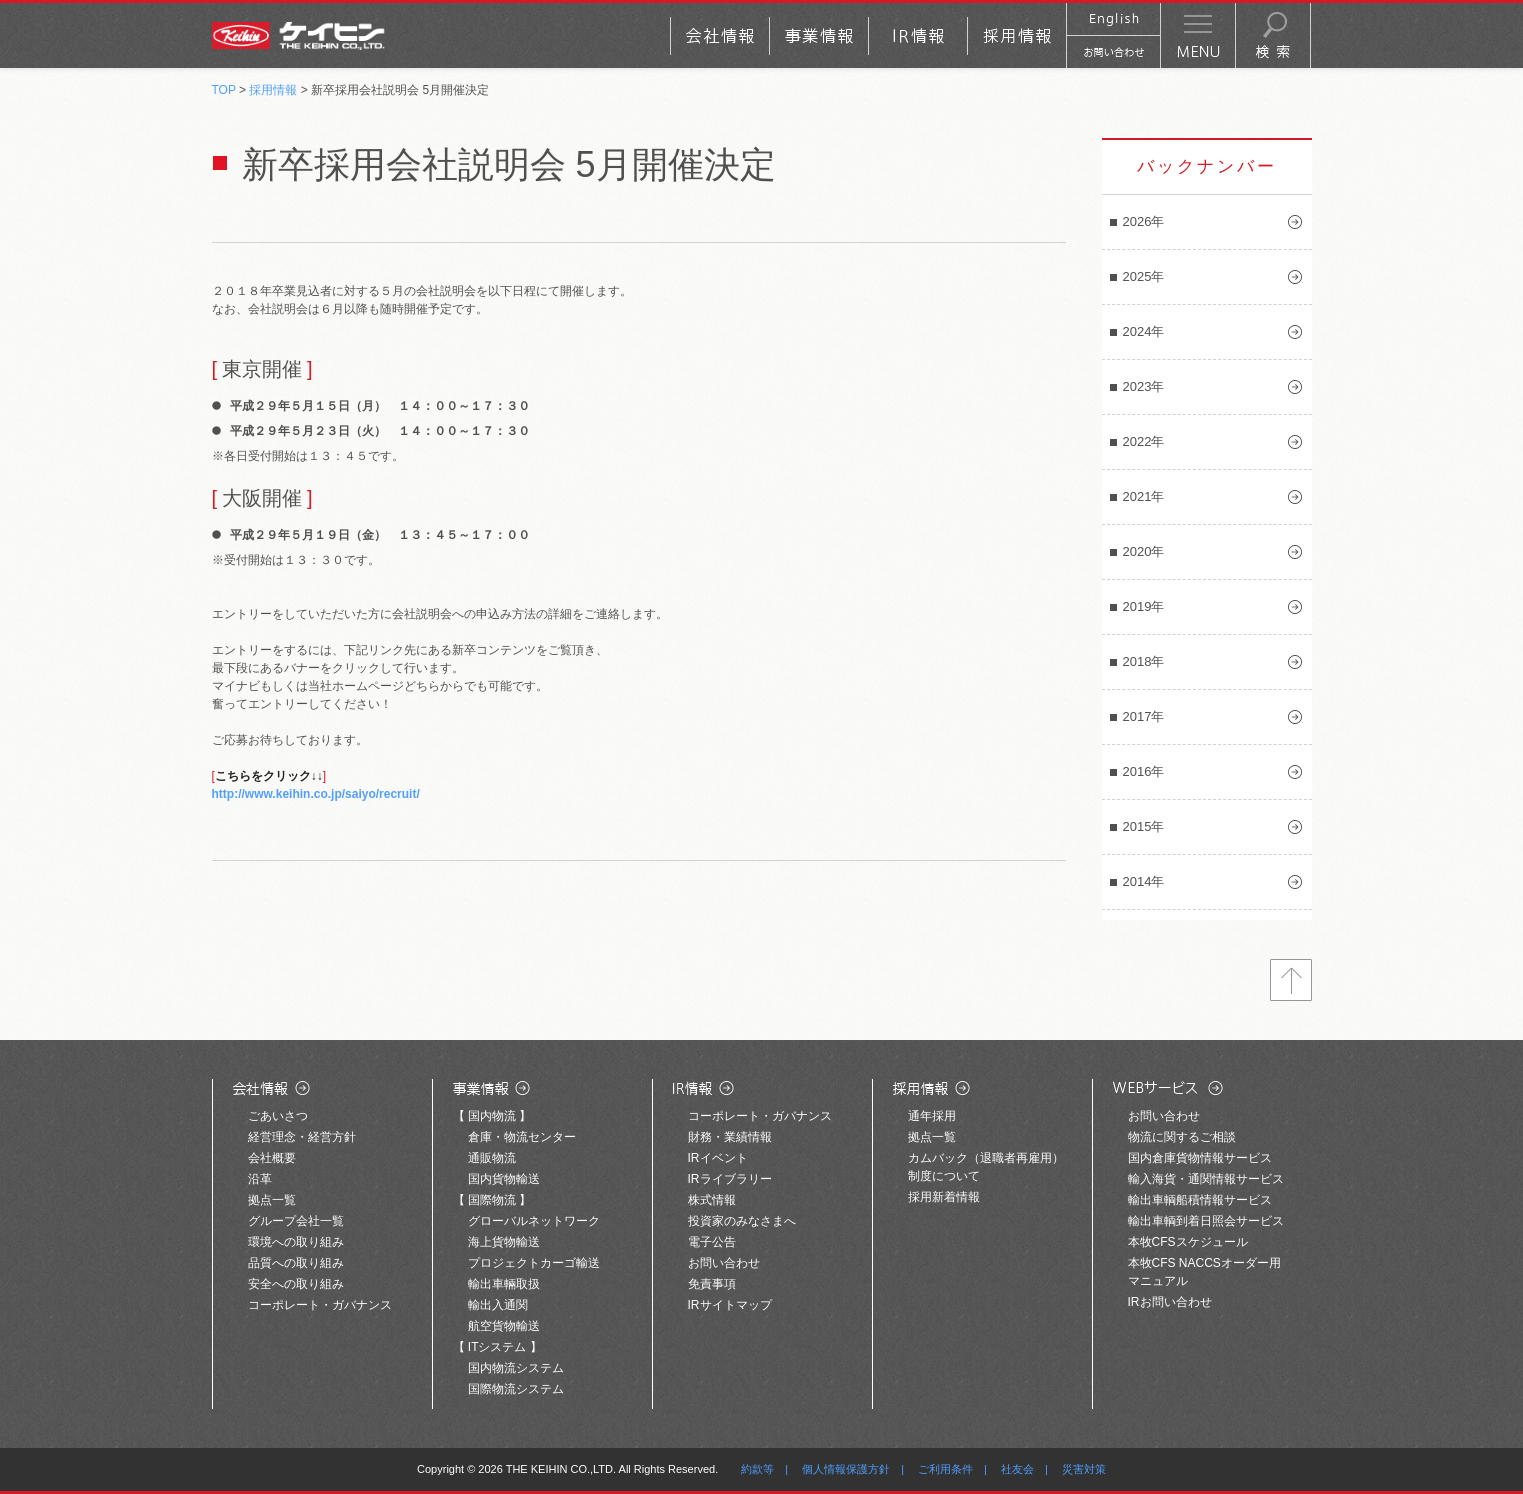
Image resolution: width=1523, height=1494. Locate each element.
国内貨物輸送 (504, 1179)
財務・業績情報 (730, 1137)
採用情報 (273, 90)
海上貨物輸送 (504, 1242)
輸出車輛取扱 (504, 1284)
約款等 (757, 1469)
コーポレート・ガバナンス (320, 1305)
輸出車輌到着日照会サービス (1206, 1221)
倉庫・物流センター (522, 1137)
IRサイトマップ (730, 1305)
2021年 (1144, 496)
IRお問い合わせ (1170, 1302)
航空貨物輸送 (504, 1326)
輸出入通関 (498, 1305)
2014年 (1144, 881)
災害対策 (1084, 1469)
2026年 (1144, 221)
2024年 (1144, 331)
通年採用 (932, 1116)
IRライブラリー (730, 1179)
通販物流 (492, 1158)
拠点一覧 (272, 1200)
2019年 (1144, 606)
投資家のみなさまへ (742, 1221)
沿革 (260, 1179)
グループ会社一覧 (296, 1221)
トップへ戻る (1291, 980)
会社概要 (272, 1158)
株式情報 (712, 1200)
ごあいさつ (278, 1116)
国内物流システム (516, 1368)
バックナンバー (1207, 166)
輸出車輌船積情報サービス (1200, 1200)
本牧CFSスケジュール (1188, 1242)
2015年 (1144, 826)
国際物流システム (516, 1389)
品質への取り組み (296, 1263)
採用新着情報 (944, 1197)
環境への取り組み (296, 1242)
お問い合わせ (724, 1263)
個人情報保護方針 (846, 1469)
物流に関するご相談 (1182, 1137)
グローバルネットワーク (534, 1221)
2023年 (1144, 386)
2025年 (1144, 276)
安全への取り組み (296, 1284)
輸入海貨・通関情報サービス (1206, 1179)
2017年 (1144, 716)
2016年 (1144, 771)
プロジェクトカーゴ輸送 (534, 1263)
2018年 (1144, 661)
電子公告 (712, 1242)
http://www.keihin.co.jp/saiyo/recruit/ (316, 794)
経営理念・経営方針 (302, 1137)
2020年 (1144, 551)
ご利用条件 (945, 1469)
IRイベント (718, 1158)
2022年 (1144, 441)
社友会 (1017, 1469)
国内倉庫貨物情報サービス (1200, 1158)
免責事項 (712, 1284)
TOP (224, 90)
